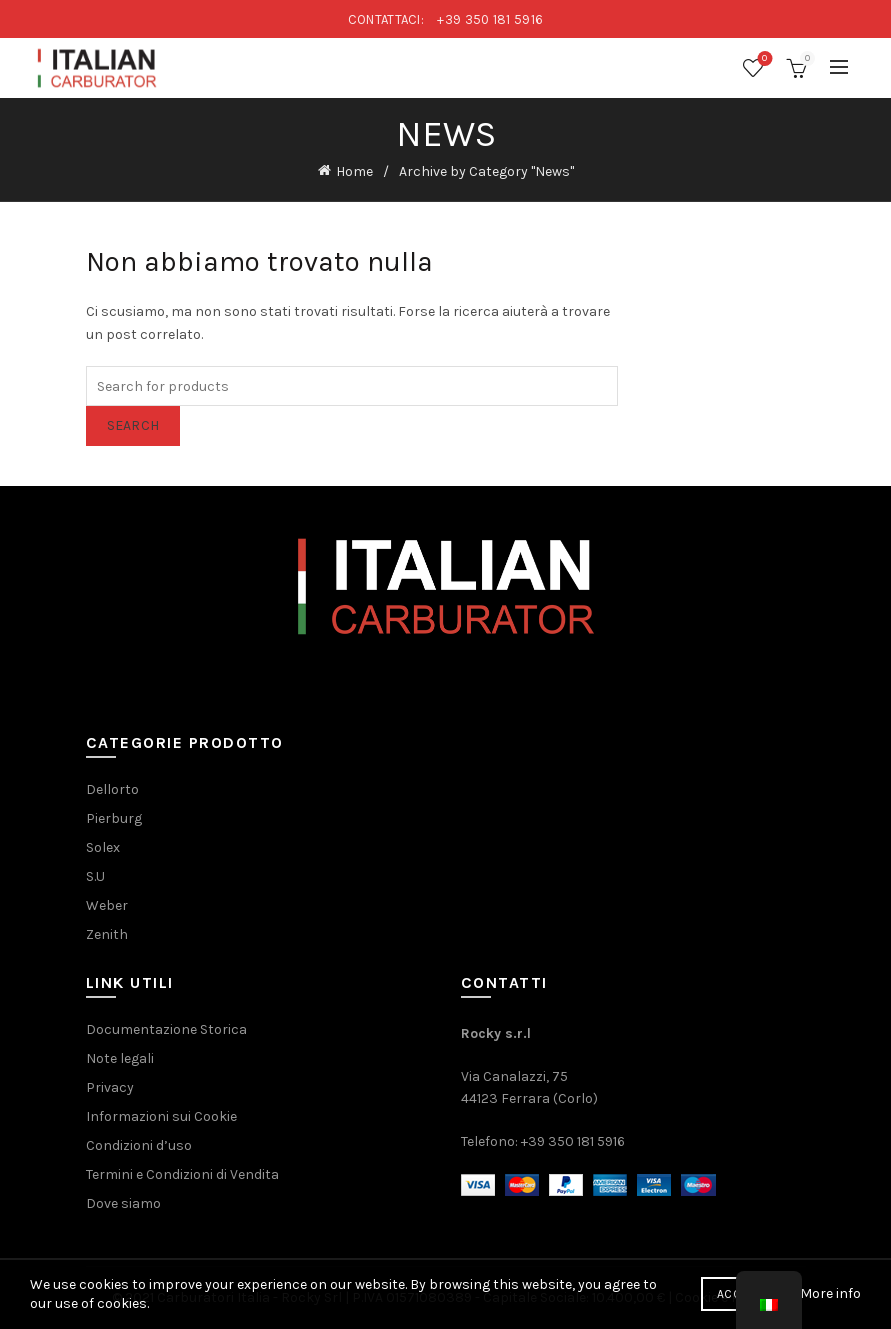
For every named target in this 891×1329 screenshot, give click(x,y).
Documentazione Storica (166, 1029)
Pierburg (114, 818)
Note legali (120, 1058)
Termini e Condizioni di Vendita (182, 1174)
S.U (95, 876)
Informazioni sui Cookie (161, 1116)
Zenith (107, 934)
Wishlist (762, 59)
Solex (103, 847)
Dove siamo (123, 1203)
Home (354, 171)
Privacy (110, 1087)
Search (133, 425)
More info (830, 1293)
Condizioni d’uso (139, 1145)
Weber (107, 905)
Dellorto (112, 789)
